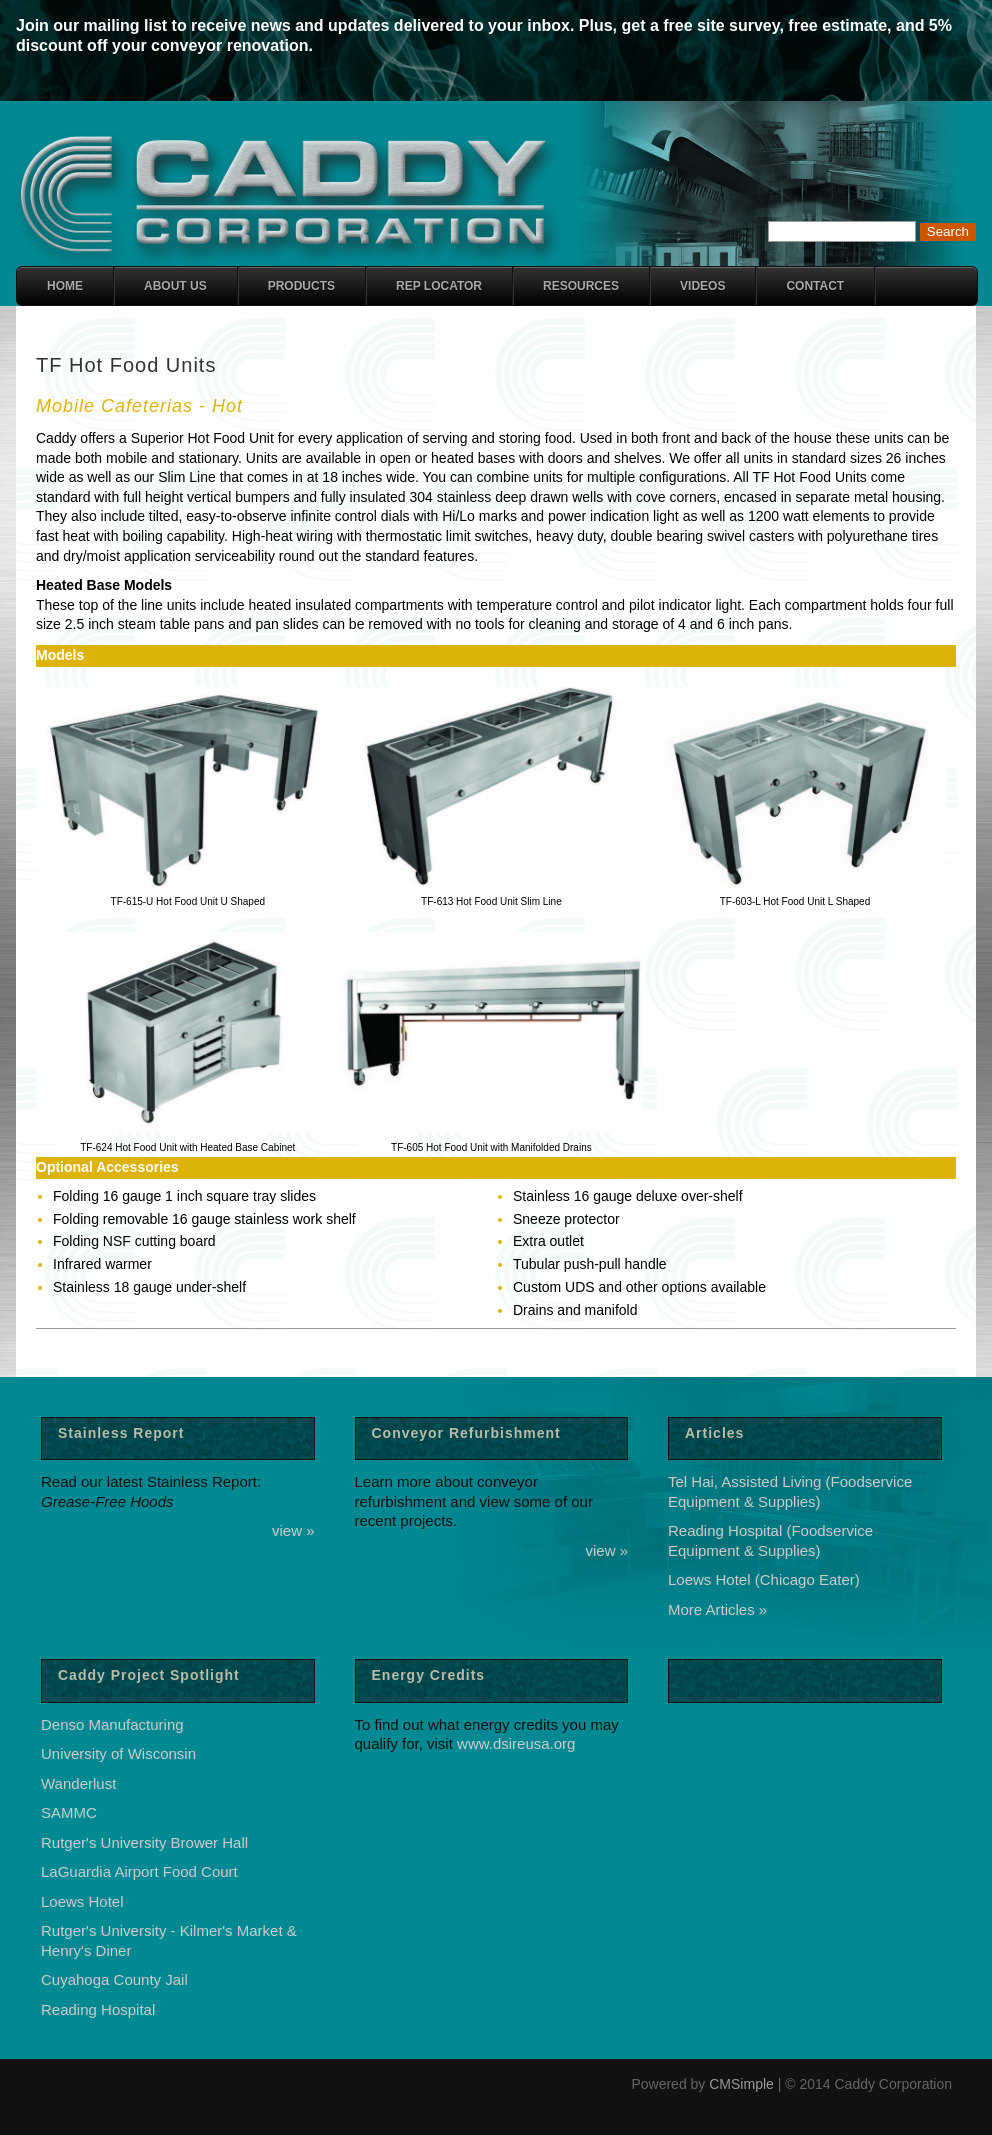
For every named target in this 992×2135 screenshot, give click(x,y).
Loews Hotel (82, 1901)
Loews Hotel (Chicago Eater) (764, 1579)
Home (65, 286)
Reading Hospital (98, 2009)
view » (293, 1530)
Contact (815, 286)
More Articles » (717, 1609)
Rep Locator (439, 286)
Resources (581, 286)
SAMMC (69, 1812)
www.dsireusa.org (516, 1743)
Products (301, 286)
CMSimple (741, 2084)
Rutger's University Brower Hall (144, 1842)
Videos (702, 286)
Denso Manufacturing (112, 1724)
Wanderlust (78, 1783)
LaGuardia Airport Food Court (139, 1871)
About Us (175, 286)
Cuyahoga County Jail (114, 1979)
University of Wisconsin (118, 1753)
